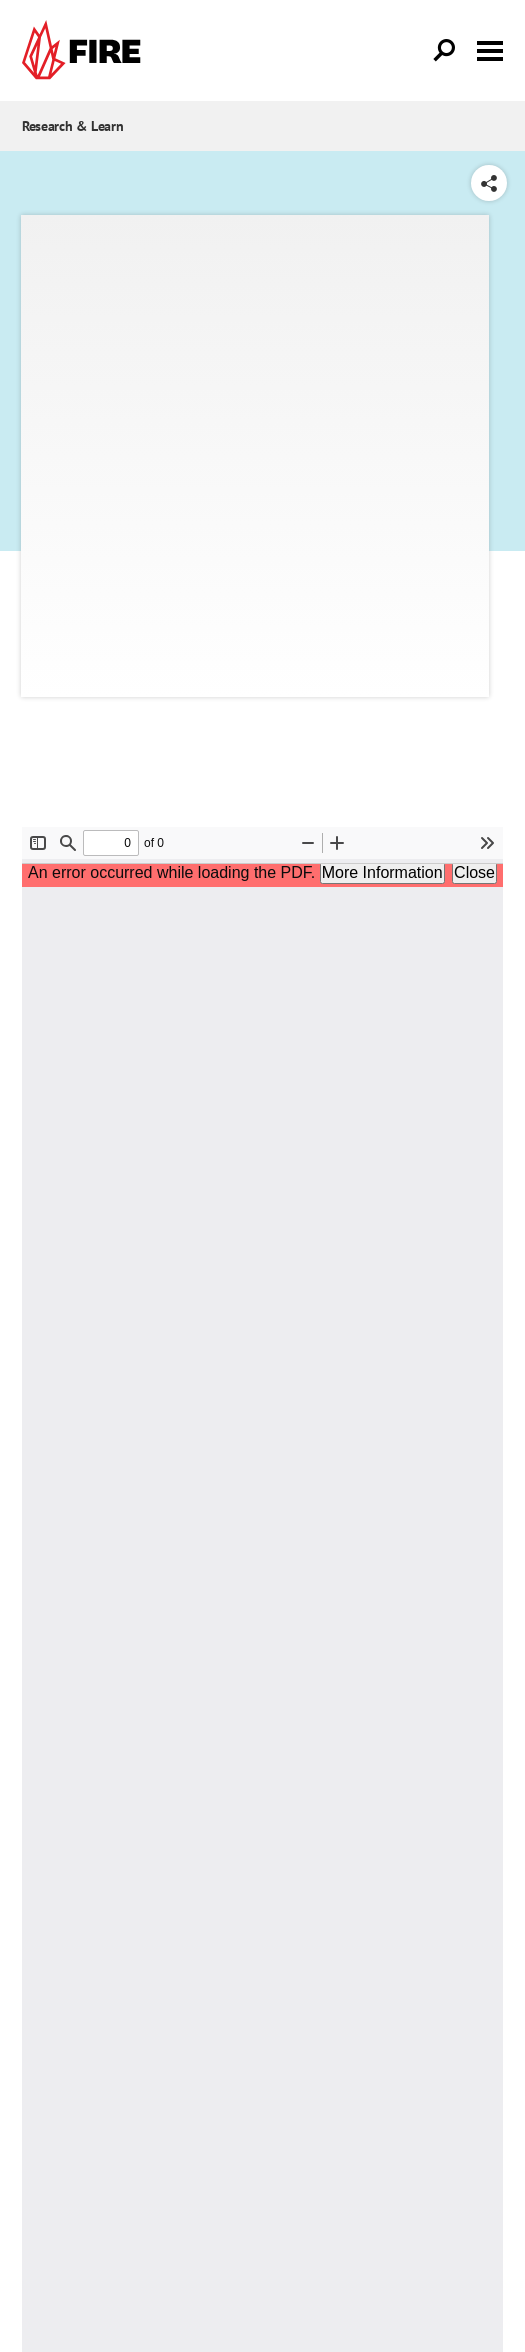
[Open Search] (445, 51)
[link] (86, 50)
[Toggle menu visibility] (490, 49)
